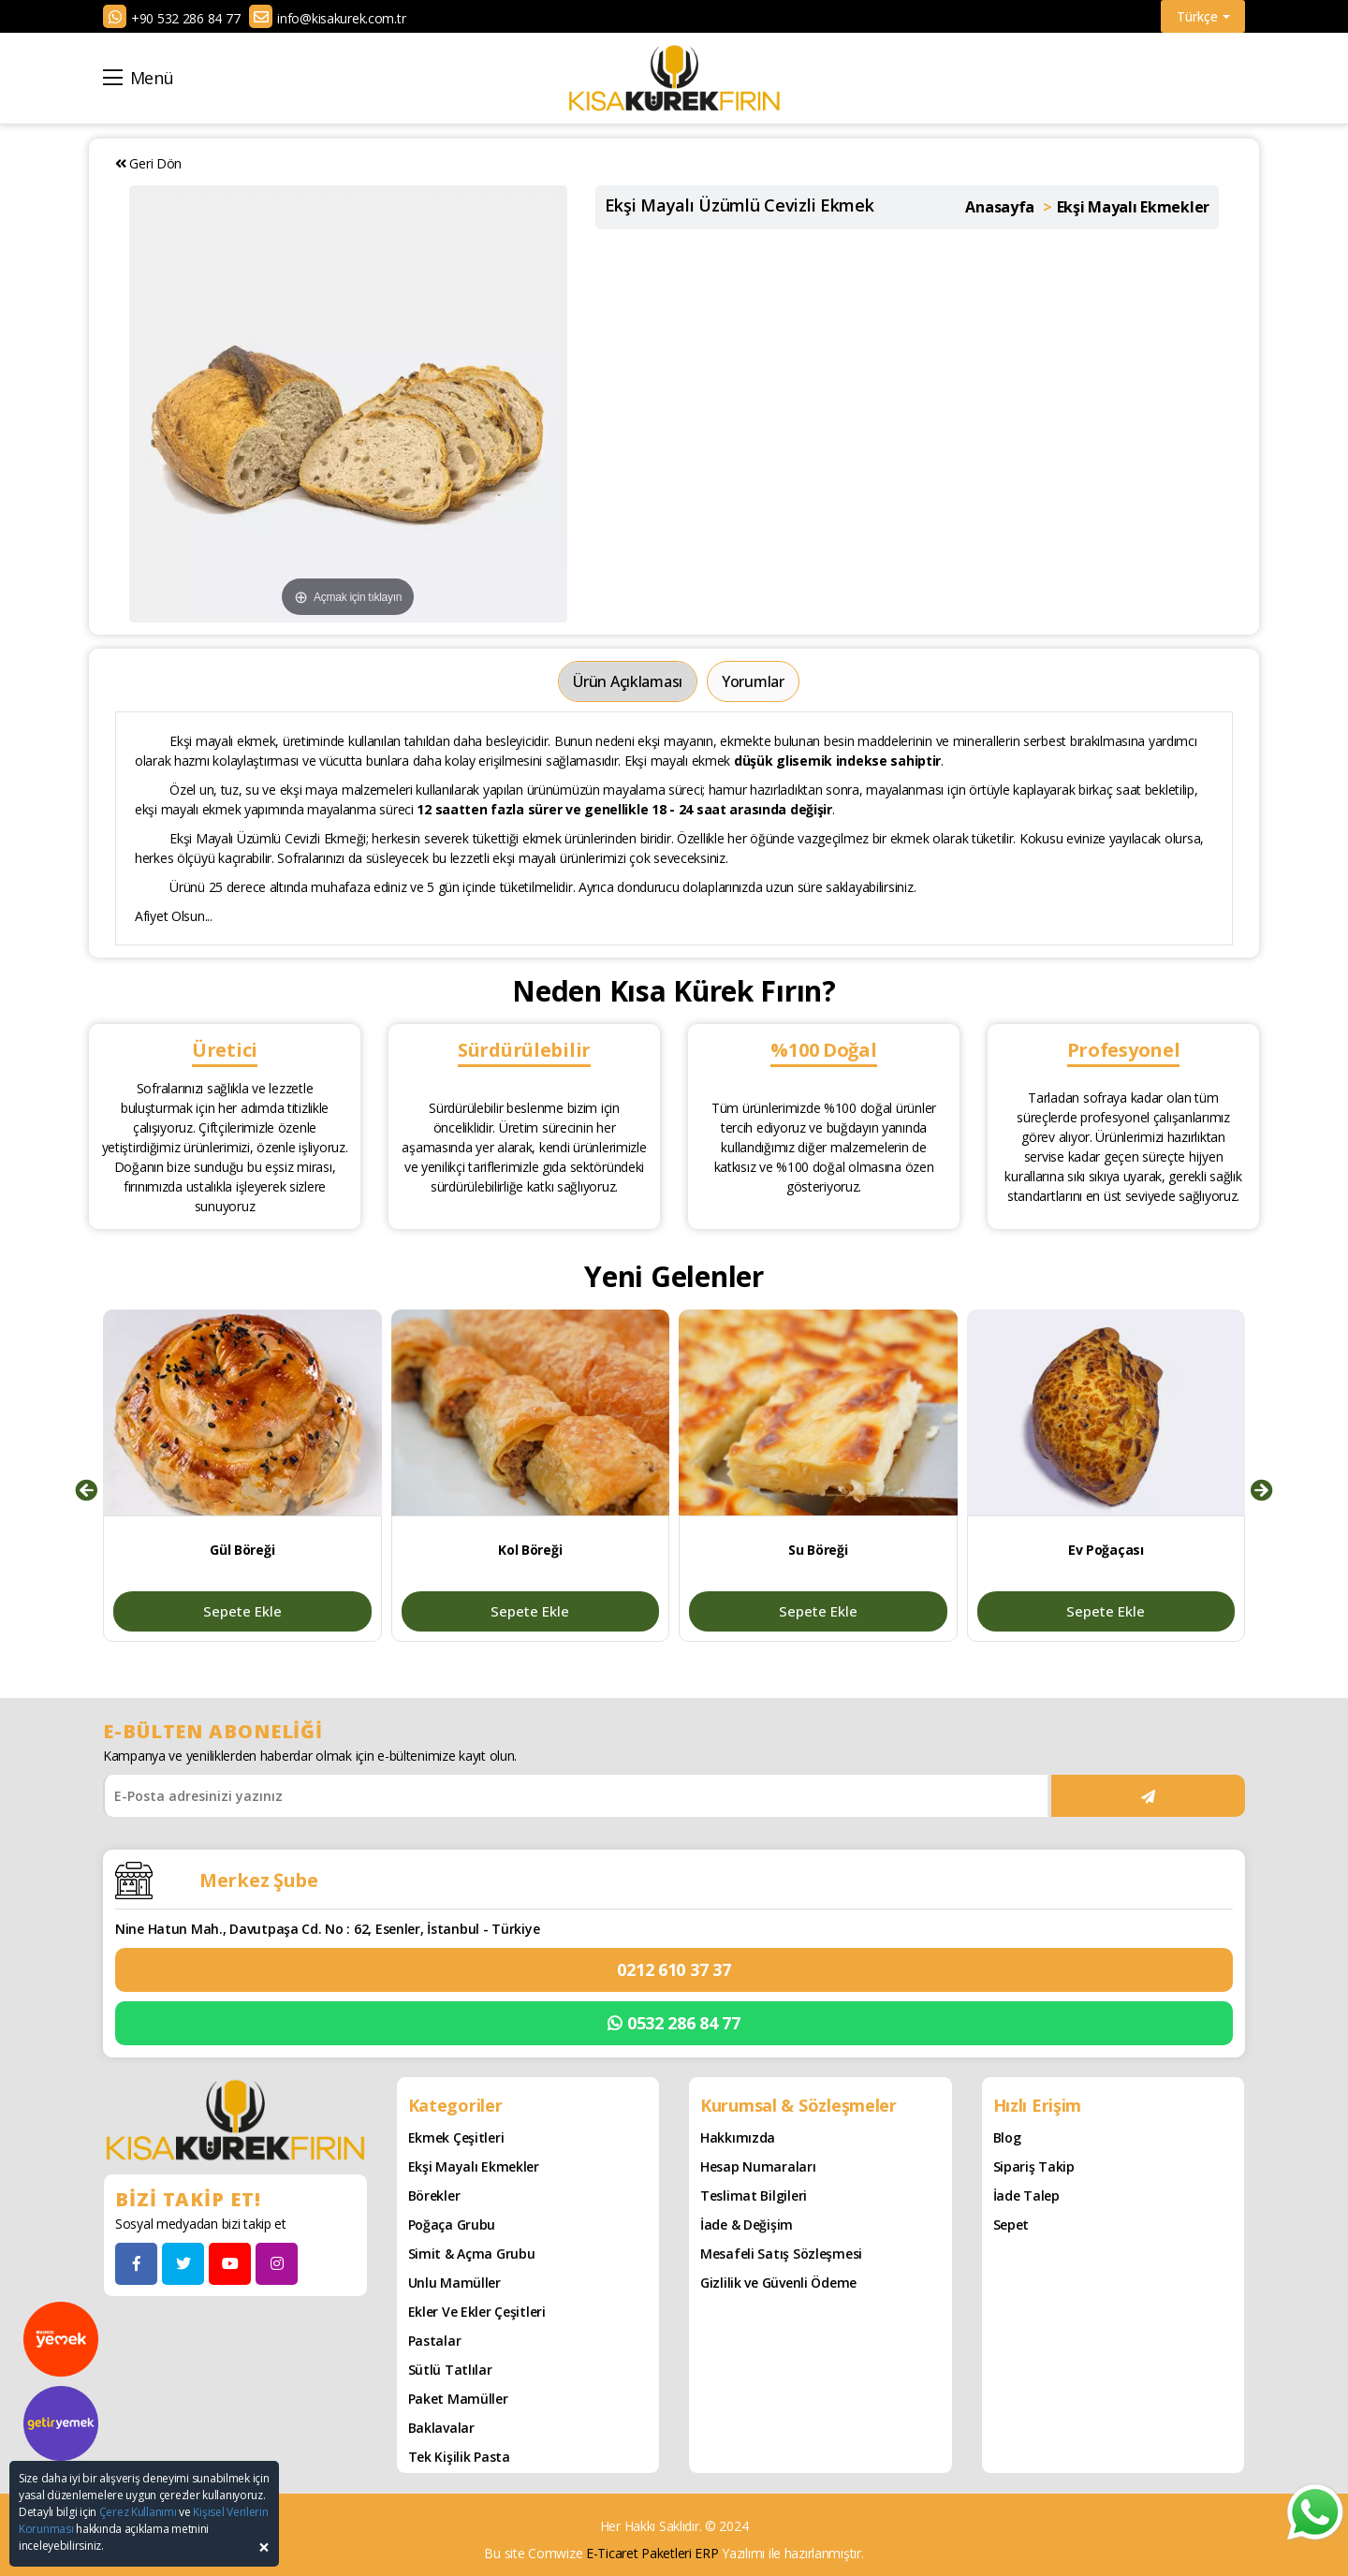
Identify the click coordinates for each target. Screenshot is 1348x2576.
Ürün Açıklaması (627, 681)
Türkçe (1203, 16)
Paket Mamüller (458, 2399)
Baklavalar (441, 2428)
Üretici (224, 1049)
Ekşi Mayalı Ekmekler (473, 2166)
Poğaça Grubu (452, 2224)
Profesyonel (1123, 1049)
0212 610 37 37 (673, 1969)
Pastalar (435, 2340)
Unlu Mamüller (454, 2282)
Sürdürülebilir (524, 1049)
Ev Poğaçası (1106, 1550)
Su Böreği (817, 1550)
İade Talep (1026, 2195)
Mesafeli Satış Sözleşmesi (781, 2253)
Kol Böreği (530, 1550)
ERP (706, 2553)
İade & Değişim (746, 2224)
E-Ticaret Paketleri (639, 2553)
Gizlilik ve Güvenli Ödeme (778, 2282)
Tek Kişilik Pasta (459, 2457)
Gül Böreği (242, 1550)
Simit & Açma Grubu (471, 2253)
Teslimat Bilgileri (753, 2195)
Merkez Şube (258, 1880)
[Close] (264, 2547)
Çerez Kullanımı (138, 2512)
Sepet (1011, 2224)
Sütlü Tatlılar (450, 2369)
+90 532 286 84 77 (185, 18)
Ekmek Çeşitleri (456, 2137)
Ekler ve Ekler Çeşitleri (477, 2311)
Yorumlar (753, 681)
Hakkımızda (737, 2137)
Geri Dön (148, 163)
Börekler (434, 2195)
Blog (1007, 2137)
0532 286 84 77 (674, 2023)
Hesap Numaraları (758, 2166)
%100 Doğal (823, 1049)
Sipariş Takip (1034, 2166)
